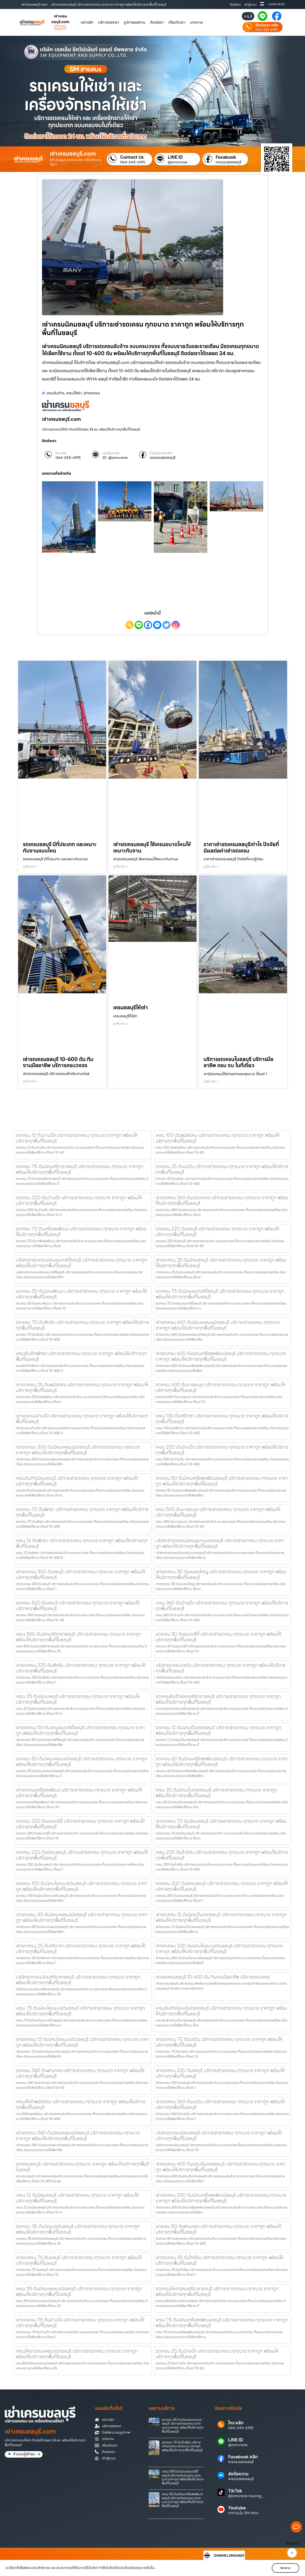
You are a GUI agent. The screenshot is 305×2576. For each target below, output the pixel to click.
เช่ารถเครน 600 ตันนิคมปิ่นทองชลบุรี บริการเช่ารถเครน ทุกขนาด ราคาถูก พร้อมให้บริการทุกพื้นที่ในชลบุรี (220, 2166)
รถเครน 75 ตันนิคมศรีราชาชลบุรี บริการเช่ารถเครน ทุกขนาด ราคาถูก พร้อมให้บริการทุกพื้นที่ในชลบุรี (79, 1169)
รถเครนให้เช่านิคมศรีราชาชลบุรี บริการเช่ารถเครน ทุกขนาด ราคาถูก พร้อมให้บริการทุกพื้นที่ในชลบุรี (217, 2291)
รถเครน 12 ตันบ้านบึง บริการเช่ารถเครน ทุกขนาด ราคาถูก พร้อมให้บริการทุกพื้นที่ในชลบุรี (77, 1138)
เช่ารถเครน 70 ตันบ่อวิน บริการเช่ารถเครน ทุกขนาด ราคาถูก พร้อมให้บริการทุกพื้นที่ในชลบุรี (219, 2042)
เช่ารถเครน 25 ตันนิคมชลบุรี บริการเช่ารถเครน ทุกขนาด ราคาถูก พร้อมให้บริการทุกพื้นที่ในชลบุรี (221, 1262)
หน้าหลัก (87, 22)
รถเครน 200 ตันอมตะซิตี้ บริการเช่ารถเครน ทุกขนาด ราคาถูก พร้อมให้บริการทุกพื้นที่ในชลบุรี (80, 1823)
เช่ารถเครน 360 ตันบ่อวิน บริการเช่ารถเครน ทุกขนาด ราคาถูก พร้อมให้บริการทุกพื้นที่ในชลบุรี (220, 2104)
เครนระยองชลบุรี (228, 162)
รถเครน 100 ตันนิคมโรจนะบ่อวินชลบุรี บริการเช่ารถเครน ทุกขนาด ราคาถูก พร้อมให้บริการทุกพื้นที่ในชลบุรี (81, 1886)
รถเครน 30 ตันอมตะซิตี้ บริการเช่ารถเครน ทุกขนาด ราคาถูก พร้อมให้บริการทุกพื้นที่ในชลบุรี (218, 1636)
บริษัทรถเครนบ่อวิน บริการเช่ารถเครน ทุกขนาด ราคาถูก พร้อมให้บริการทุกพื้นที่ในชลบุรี (221, 1668)
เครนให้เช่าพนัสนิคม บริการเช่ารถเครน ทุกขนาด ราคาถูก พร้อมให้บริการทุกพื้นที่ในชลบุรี (81, 2104)
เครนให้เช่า (74, 393)
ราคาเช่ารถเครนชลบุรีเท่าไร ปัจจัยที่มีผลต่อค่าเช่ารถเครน (241, 847)
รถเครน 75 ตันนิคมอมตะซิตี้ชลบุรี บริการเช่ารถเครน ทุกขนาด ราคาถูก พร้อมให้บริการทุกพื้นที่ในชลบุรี (220, 1294)
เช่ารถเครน (92, 393)
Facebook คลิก (161, 453)
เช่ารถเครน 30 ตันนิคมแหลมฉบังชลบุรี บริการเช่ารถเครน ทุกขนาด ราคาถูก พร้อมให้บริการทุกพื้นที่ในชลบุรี (81, 1917)
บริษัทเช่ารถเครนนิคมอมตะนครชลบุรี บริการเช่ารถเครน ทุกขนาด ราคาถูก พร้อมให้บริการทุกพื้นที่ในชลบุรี (220, 1543)
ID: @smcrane (115, 458)
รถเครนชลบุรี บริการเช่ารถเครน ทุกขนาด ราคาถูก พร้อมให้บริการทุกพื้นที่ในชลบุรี (82, 2166)
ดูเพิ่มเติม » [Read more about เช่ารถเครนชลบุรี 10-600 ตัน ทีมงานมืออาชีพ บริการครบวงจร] (30, 1081)
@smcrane (177, 162)
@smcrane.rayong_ (245, 2496)
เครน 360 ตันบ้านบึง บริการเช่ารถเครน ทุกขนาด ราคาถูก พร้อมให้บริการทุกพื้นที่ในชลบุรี (222, 1605)
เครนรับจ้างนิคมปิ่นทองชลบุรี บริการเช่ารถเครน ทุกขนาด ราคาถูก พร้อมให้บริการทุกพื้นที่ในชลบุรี (221, 2010)
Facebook (226, 157)
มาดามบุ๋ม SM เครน (243, 2513)
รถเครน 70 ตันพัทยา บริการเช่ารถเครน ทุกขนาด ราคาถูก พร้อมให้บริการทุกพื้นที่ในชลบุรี (82, 1512)
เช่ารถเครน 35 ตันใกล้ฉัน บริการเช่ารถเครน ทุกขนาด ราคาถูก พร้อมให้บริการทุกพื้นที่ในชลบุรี (219, 2260)
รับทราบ (285, 2568)
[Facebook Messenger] (157, 625)
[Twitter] (166, 625)
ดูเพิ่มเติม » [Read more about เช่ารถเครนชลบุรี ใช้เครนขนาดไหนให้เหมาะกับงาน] (120, 866)
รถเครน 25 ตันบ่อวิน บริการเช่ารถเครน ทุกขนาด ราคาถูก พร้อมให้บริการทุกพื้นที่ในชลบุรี (222, 1169)
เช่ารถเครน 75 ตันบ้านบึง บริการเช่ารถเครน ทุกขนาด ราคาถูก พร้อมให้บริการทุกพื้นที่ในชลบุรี (80, 2322)
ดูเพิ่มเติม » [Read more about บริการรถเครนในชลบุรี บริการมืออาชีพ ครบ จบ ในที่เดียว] (211, 1081)
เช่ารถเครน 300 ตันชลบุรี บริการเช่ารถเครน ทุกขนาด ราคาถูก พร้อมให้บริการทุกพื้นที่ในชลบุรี (80, 1574)
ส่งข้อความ (238, 2474)
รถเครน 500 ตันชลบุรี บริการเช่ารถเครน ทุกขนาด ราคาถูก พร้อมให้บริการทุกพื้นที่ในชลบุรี (78, 1605)
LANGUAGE (276, 4)
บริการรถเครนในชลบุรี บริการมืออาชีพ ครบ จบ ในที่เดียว (238, 1062)
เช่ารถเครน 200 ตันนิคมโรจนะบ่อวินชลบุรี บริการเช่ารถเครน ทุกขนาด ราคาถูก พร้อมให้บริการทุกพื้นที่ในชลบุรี (219, 1948)
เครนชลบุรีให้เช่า (130, 1007)
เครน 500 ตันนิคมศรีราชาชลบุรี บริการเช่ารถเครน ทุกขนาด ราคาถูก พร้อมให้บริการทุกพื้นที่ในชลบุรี (78, 1636)
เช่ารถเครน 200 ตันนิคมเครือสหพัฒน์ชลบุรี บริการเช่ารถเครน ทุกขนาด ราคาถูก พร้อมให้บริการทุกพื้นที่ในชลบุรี (221, 2198)
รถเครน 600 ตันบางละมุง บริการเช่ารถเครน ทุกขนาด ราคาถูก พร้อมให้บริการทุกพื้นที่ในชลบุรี (220, 1387)
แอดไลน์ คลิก (111, 453)
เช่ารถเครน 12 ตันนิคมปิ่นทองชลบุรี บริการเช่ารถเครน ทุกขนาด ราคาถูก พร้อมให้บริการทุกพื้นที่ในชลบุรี (221, 1917)
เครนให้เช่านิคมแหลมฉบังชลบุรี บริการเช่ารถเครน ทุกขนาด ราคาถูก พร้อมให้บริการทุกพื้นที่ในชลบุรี (77, 2353)
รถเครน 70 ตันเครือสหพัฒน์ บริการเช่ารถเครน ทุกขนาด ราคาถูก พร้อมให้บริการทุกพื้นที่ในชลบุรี (81, 1231)
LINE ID (175, 157)
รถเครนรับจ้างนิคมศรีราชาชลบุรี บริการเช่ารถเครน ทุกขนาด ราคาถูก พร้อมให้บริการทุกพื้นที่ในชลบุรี (218, 1699)
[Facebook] (148, 625)
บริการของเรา (108, 22)
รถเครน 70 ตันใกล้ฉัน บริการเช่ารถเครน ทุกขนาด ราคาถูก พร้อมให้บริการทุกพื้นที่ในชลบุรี (182, 2446)
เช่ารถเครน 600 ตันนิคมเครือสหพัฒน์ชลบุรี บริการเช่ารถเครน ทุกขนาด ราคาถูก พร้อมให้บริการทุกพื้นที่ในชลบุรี (221, 1356)
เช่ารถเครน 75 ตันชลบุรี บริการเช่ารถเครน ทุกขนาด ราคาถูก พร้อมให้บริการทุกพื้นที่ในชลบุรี (79, 2260)
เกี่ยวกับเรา (176, 22)
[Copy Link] (129, 625)
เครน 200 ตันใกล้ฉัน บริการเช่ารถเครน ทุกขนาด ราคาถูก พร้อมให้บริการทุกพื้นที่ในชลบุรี (222, 1855)
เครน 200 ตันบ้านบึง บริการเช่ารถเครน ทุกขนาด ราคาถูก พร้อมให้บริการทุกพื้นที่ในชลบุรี (222, 1449)
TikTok (235, 2491)
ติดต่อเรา (235, 4)
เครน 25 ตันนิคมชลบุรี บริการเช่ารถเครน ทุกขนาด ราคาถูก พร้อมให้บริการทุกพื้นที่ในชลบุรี (78, 1699)
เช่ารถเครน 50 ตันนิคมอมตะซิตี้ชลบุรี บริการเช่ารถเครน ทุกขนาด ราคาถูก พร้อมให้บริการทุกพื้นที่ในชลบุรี (80, 1730)
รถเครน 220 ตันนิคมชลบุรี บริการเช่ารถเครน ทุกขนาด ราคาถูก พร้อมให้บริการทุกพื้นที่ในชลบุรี (82, 1855)
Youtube (237, 2508)
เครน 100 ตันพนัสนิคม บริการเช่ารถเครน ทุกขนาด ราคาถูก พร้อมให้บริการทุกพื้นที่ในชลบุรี (217, 1138)
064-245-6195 (266, 29)
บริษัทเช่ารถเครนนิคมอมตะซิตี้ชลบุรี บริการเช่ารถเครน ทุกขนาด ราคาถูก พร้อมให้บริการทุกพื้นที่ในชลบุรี (81, 1262)
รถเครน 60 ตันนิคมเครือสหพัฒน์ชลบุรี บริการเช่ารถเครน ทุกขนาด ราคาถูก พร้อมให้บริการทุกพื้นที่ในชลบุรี (222, 1761)
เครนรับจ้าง (55, 393)
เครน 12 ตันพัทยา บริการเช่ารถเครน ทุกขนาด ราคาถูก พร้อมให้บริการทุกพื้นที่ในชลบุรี (82, 1543)
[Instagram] (175, 625)
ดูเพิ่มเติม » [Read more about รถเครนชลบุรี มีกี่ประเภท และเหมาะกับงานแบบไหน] (30, 866)
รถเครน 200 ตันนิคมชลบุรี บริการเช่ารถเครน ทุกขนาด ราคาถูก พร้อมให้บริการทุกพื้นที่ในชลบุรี (222, 1886)
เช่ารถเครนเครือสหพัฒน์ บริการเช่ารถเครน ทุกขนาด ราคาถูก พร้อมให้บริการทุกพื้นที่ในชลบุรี (79, 1792)
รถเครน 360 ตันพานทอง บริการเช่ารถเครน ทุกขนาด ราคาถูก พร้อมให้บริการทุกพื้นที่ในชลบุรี (80, 2073)
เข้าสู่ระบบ (250, 4)
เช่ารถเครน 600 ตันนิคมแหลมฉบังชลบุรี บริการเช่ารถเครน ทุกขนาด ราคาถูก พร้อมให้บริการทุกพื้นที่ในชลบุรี (218, 1325)
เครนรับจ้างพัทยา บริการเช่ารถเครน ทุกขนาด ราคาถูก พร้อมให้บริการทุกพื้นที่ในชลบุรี (81, 1356)
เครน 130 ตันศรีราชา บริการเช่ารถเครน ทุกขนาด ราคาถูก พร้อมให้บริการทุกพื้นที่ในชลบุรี (222, 1418)
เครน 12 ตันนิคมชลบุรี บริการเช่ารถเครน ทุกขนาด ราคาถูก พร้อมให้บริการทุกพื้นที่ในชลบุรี (77, 2198)
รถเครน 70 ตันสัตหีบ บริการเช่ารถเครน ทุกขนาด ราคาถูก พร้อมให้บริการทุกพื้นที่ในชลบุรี (82, 1325)
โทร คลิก (61, 453)
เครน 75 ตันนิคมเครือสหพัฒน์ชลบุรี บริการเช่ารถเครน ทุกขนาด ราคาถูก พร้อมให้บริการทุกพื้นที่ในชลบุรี (222, 2322)
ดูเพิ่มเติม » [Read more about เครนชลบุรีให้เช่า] (120, 1023)
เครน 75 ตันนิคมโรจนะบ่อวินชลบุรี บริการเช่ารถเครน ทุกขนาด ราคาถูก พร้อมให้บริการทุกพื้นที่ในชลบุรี (80, 2010)
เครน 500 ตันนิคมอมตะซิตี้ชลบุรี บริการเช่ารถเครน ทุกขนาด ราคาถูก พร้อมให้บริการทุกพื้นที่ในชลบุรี (183, 2477)
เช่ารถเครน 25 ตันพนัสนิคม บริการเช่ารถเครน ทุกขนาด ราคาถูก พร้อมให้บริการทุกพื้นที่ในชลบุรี (82, 1387)
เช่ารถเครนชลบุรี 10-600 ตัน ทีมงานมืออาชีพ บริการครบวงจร (58, 1062)
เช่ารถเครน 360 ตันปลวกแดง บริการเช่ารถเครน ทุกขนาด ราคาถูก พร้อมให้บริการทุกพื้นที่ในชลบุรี (222, 1200)
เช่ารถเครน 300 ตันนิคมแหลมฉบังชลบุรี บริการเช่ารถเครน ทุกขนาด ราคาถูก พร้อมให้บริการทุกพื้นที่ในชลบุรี (78, 1449)
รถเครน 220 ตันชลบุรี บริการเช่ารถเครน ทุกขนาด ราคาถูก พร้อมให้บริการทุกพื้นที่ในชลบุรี (217, 1231)
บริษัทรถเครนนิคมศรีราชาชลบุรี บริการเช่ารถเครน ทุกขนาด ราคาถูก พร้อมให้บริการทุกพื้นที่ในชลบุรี (78, 1979)
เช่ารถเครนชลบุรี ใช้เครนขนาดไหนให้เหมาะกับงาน (152, 847)
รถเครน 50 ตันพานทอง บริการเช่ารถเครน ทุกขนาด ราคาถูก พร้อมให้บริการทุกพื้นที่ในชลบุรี (218, 2229)
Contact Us (132, 157)
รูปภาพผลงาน (134, 22)
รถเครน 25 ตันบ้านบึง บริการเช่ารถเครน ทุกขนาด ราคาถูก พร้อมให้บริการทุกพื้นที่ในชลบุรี (217, 2353)
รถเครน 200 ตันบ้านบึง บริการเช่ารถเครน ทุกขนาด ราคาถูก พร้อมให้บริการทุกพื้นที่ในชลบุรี (79, 1200)
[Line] (139, 625)
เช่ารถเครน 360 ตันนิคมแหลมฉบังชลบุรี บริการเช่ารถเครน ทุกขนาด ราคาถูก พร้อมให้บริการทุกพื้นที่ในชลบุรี (78, 2135)
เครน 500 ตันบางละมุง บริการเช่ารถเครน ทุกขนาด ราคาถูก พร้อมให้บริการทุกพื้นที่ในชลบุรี (218, 1512)
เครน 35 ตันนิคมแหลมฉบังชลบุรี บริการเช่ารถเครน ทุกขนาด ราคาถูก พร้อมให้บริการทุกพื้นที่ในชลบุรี (79, 2291)
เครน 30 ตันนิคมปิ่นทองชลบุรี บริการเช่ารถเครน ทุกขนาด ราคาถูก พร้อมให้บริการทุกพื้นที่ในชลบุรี (216, 1792)
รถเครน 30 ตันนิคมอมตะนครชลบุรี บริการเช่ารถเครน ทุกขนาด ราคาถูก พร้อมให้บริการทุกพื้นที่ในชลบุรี (183, 2425)
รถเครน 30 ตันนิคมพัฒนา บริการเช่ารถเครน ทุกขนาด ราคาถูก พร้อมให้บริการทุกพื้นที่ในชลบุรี (81, 1294)
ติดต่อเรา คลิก (266, 25)
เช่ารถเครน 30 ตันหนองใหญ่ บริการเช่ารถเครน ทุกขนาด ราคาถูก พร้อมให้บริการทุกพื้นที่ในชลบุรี (221, 1574)
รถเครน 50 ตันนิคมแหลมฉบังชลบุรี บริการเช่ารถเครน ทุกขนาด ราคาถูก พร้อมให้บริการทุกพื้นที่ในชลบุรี (81, 1761)
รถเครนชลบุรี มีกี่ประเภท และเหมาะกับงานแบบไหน (59, 847)
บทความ (196, 22)
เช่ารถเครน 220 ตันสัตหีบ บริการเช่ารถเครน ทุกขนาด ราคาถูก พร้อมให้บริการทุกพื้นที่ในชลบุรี (81, 1668)
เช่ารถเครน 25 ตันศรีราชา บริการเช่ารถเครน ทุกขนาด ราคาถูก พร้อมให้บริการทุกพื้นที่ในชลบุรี (81, 1948)
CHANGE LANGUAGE (228, 2555)
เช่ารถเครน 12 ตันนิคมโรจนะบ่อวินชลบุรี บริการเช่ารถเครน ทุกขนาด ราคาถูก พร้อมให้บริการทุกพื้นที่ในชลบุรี (82, 2042)
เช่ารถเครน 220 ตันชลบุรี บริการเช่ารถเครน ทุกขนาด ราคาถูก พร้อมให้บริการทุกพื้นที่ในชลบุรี (220, 2073)
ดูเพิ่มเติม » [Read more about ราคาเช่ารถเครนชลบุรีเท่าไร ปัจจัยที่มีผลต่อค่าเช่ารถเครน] (211, 866)
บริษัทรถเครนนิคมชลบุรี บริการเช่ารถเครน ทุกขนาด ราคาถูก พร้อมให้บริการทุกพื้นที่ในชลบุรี (219, 2135)
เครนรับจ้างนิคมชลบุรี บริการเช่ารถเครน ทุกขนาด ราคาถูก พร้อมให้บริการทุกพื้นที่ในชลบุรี (77, 1481)
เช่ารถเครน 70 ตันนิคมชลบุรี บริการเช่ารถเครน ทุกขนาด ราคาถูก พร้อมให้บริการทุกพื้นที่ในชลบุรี (221, 1823)
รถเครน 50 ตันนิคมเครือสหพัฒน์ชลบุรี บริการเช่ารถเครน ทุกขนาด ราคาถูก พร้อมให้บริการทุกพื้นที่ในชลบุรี (222, 1481)
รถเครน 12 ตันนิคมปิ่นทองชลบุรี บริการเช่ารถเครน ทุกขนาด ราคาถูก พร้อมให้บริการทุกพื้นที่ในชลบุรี (218, 1730)
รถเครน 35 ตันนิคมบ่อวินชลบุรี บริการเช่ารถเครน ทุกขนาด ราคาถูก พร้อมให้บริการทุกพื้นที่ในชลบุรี (78, 2229)
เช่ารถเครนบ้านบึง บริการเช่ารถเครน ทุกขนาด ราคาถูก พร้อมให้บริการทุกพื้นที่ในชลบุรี (82, 1418)
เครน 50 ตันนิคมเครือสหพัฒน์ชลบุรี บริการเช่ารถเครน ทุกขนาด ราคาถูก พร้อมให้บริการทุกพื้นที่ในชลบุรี (183, 2499)
